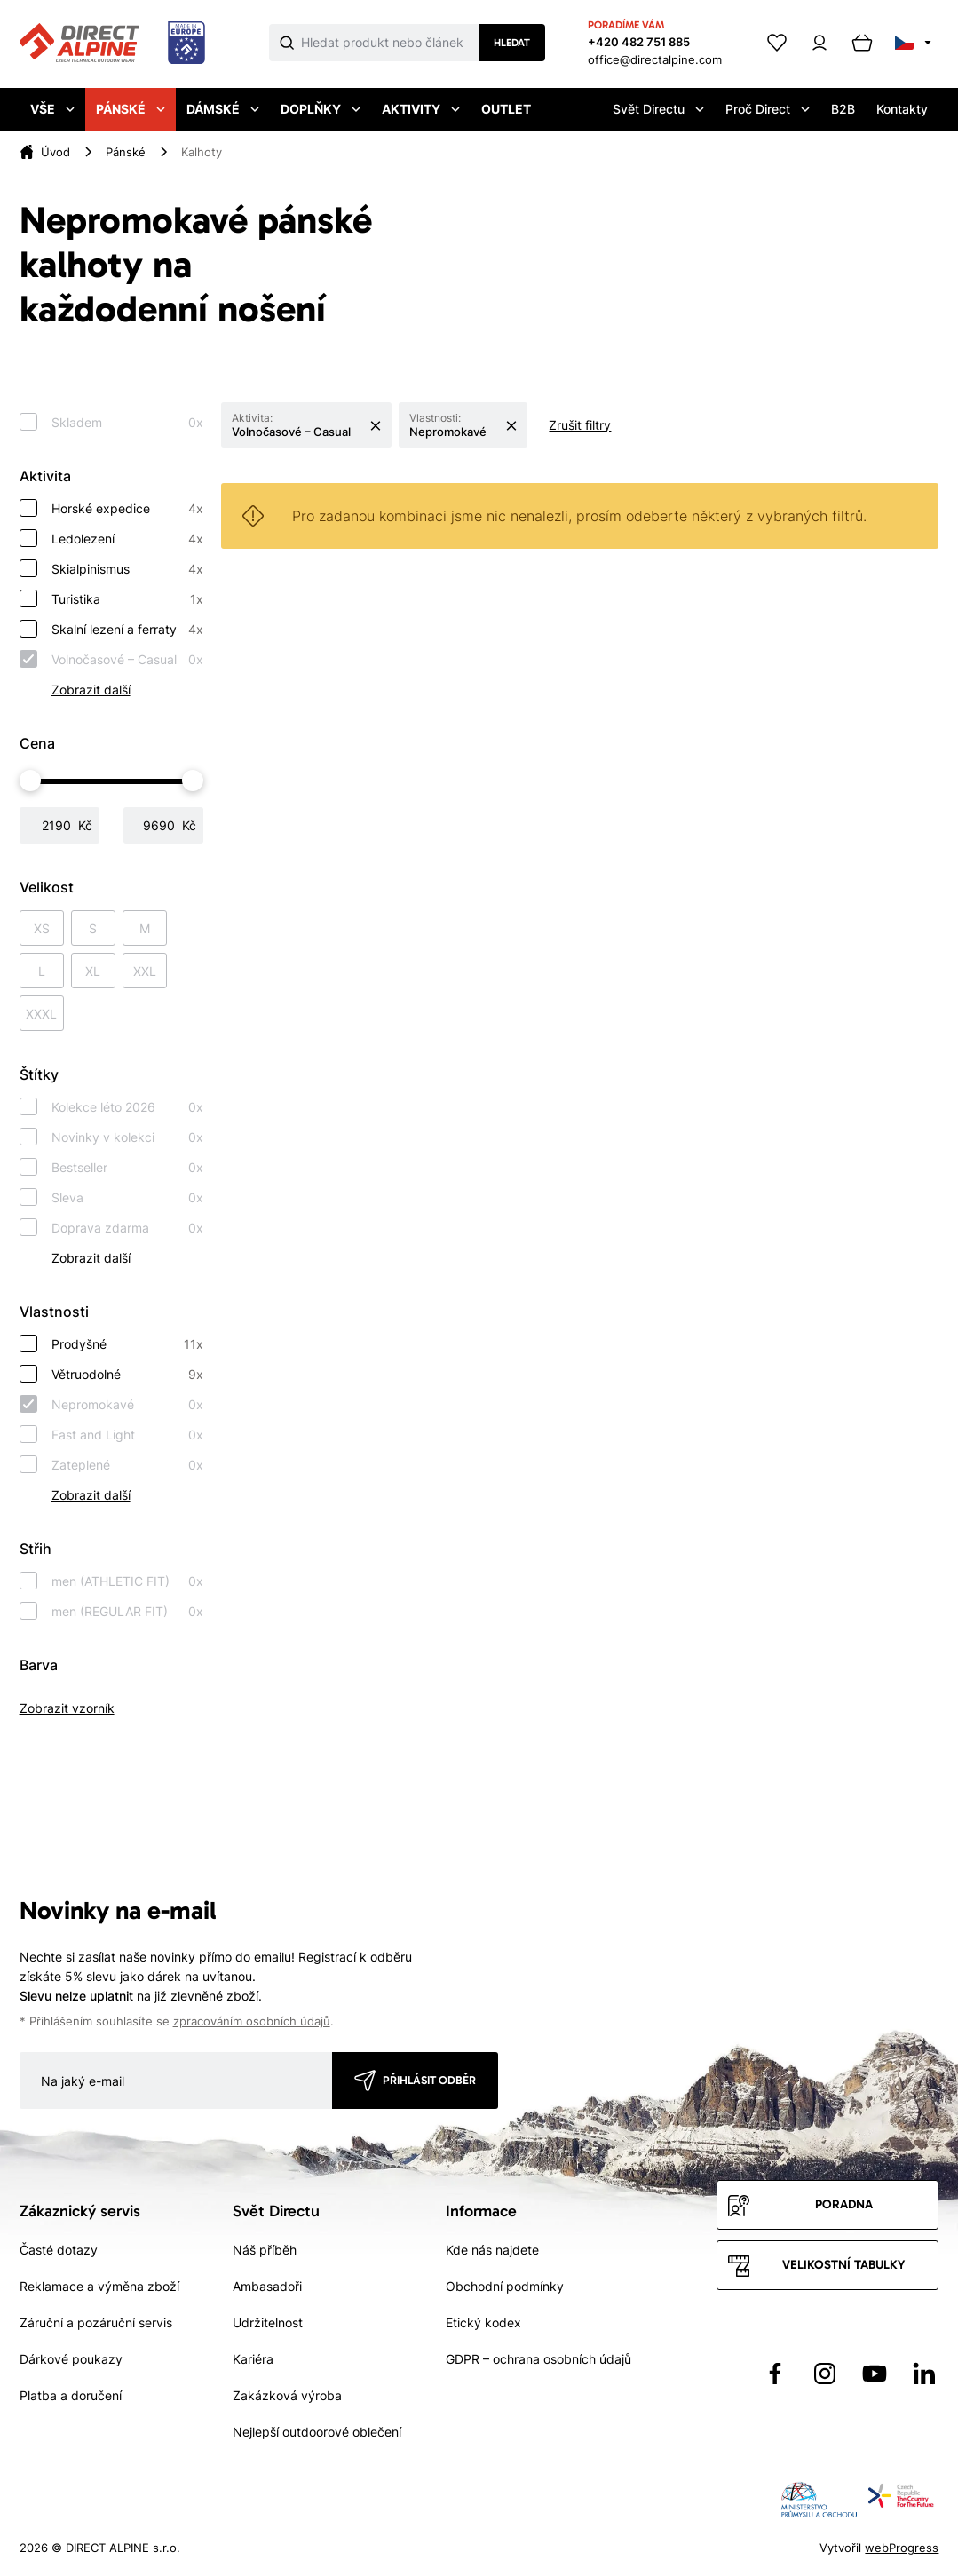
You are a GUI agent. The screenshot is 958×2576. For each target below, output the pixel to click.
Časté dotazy (59, 2249)
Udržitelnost (268, 2322)
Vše (52, 108)
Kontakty (902, 108)
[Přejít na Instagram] (825, 2373)
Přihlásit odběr (429, 2080)
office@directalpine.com (655, 59)
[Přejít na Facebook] (775, 2373)
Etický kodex (483, 2322)
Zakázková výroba (287, 2395)
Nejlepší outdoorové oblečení (317, 2431)
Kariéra (253, 2358)
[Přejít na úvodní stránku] (112, 43)
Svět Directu (658, 108)
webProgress (901, 2547)
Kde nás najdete (492, 2249)
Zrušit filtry (580, 424)
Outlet (506, 108)
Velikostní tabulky (843, 2264)
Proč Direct (767, 108)
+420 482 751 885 (639, 42)
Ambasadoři (267, 2286)
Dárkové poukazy (71, 2358)
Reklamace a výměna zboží (99, 2286)
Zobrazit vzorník (67, 1708)
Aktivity (421, 108)
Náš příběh (265, 2249)
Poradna (844, 2204)
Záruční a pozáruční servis (96, 2322)
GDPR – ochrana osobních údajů (538, 2358)
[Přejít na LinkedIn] (924, 2373)
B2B (843, 108)
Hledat (512, 42)
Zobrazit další (91, 689)
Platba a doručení (71, 2395)
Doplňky (320, 108)
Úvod (55, 152)
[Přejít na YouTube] (874, 2373)
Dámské (222, 108)
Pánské (130, 108)
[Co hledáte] (390, 42)
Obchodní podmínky (505, 2286)
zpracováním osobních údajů (251, 2021)
